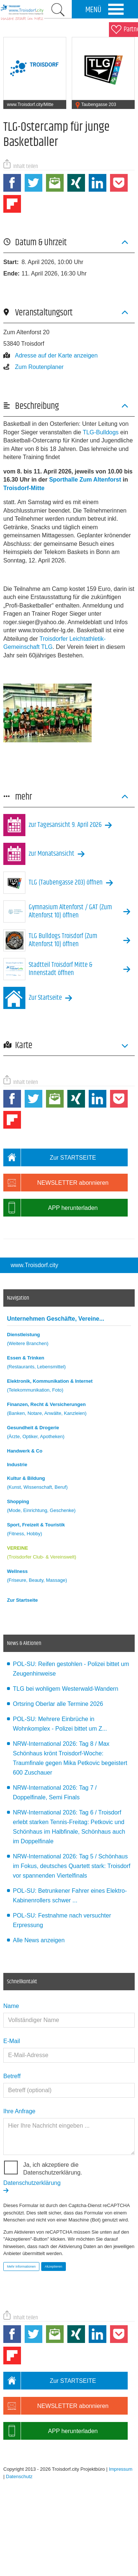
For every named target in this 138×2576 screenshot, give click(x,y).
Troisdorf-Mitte (24, 488)
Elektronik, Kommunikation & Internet (69, 1386)
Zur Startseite (22, 1600)
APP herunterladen (50, 1208)
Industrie (17, 1464)
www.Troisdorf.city (34, 1265)
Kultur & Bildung (69, 1483)
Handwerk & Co (24, 1451)
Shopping (69, 1507)
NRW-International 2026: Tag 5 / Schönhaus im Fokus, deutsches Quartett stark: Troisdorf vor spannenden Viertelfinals (71, 1866)
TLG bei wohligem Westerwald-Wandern (65, 1689)
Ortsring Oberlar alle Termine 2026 (58, 1704)
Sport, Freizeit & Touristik (69, 1530)
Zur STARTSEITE (49, 1157)
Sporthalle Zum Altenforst (85, 479)
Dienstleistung (69, 1340)
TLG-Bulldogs (101, 432)
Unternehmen (55, 1319)
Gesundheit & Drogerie (69, 1433)
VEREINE (69, 1553)
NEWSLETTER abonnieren (56, 1182)
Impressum (120, 2469)
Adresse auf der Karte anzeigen (50, 355)
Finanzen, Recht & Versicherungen (69, 1410)
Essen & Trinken (69, 1363)
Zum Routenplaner (33, 367)
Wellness (69, 1576)
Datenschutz (19, 2476)
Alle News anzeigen (39, 1940)
